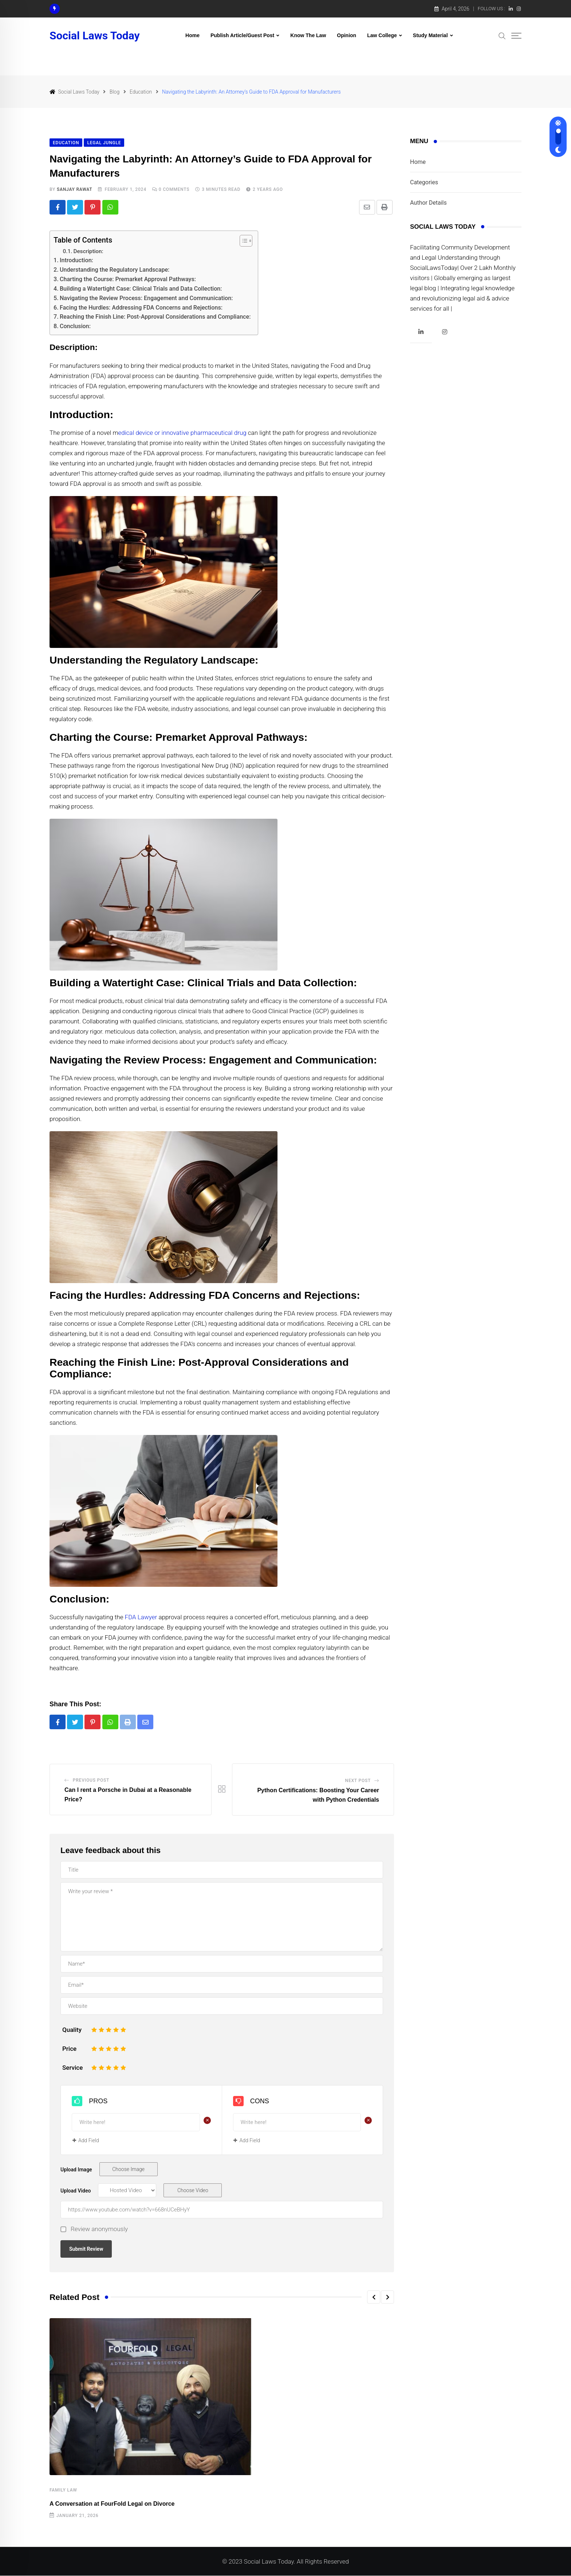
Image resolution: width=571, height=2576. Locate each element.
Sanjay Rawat (74, 189)
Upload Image (76, 2170)
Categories (424, 182)
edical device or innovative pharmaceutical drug (182, 433)
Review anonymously (99, 2229)
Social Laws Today (95, 36)
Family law (63, 2490)
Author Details (428, 202)
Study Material (430, 35)
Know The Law (308, 35)
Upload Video (75, 2191)
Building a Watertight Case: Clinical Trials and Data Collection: (141, 289)
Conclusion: (75, 326)
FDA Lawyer (141, 1617)
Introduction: (76, 260)
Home (192, 35)
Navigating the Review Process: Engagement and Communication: (146, 298)
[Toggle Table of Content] (242, 241)
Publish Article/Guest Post (242, 35)
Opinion (346, 35)
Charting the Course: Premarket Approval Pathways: (128, 279)
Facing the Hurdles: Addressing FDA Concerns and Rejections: (141, 307)
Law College (382, 35)
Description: (89, 251)
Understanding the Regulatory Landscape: (114, 270)
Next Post (358, 1781)
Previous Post (91, 1780)
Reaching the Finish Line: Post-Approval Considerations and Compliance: (155, 317)
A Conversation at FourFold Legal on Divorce (112, 2504)
